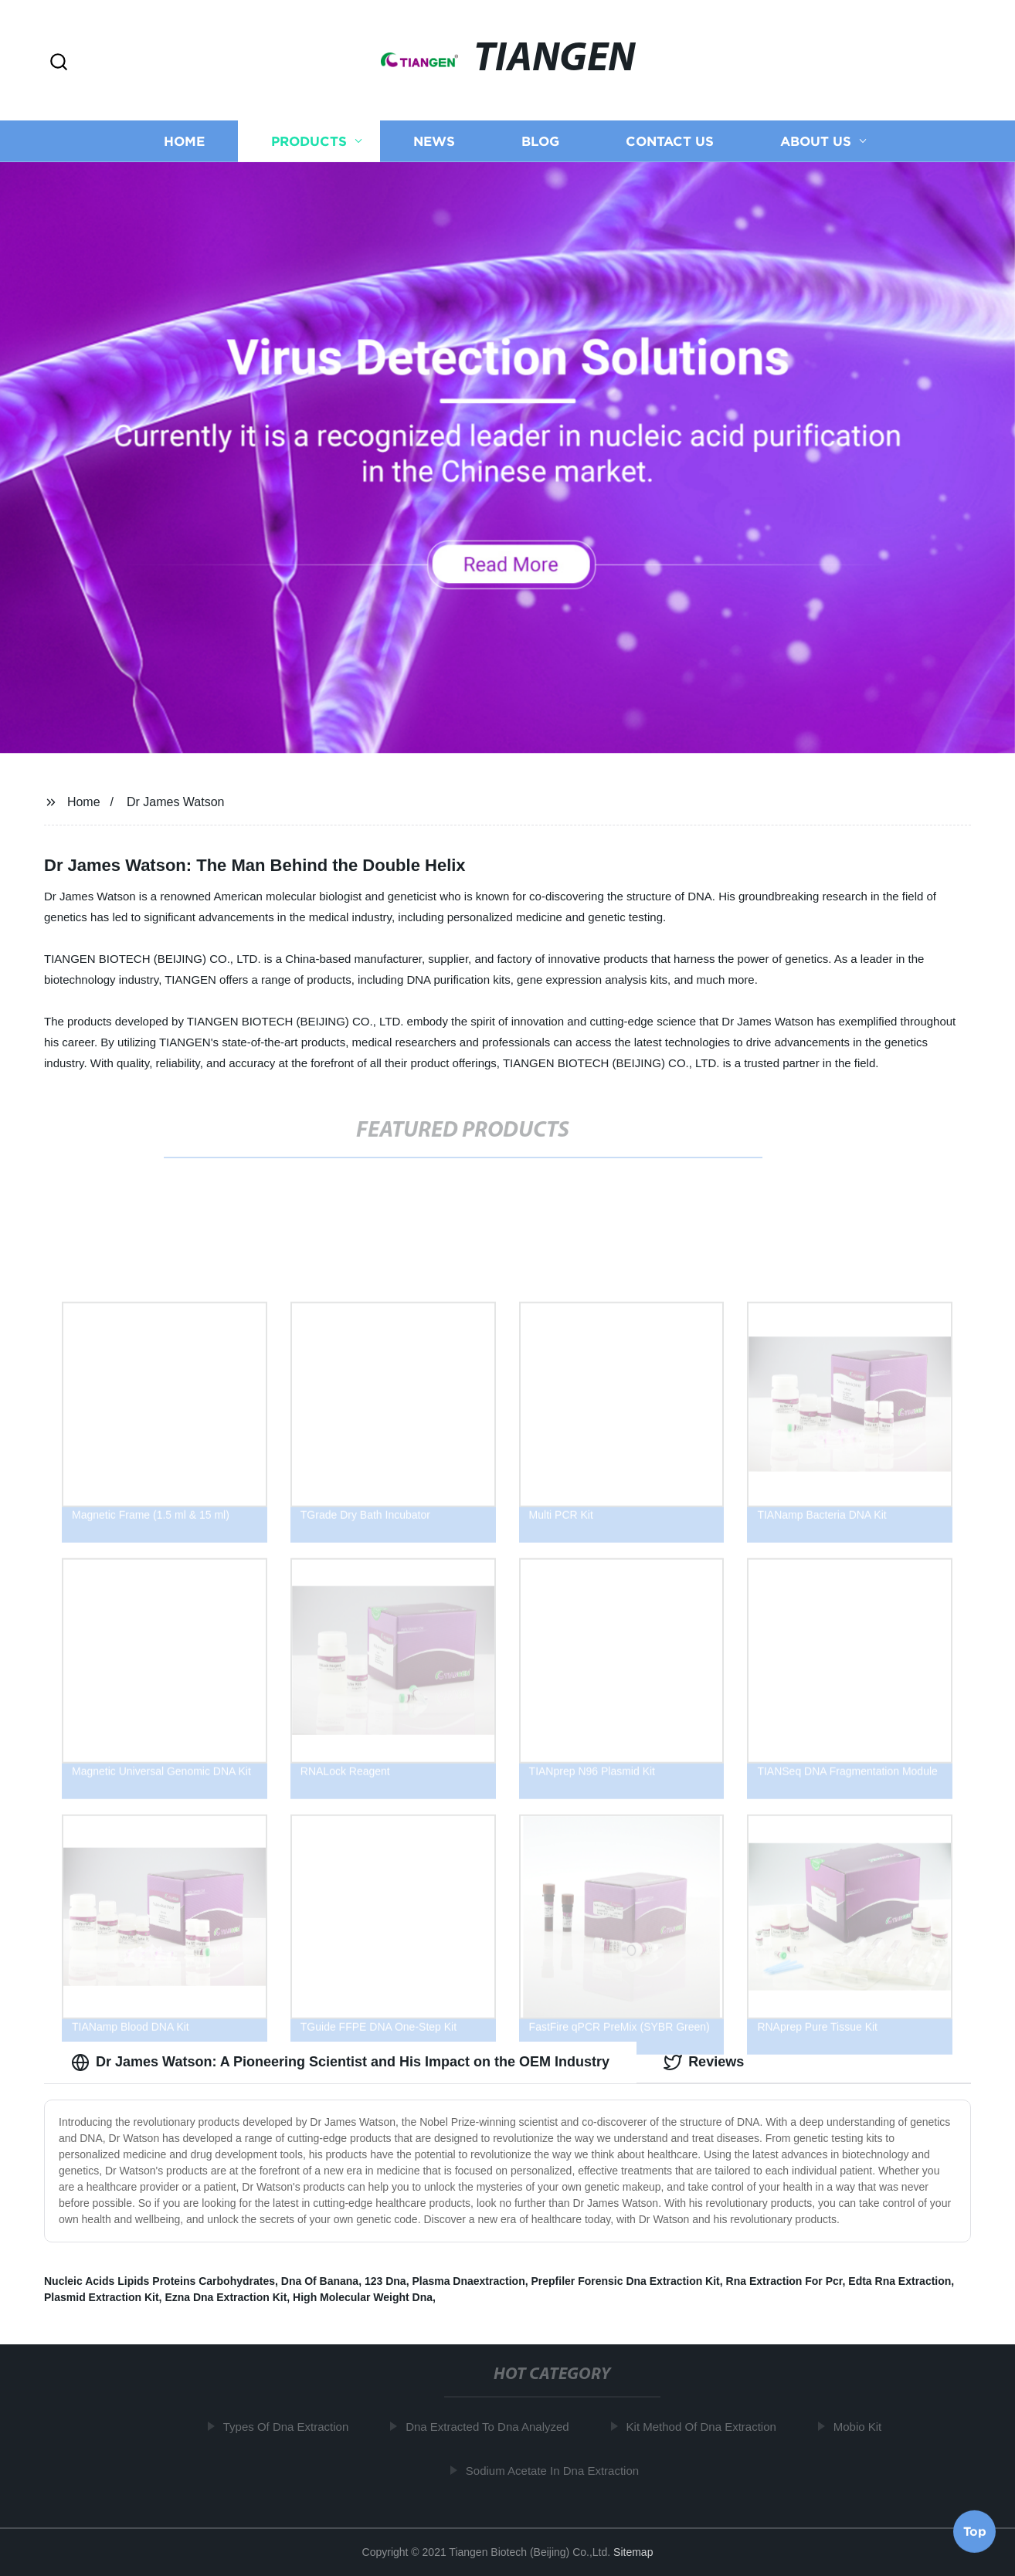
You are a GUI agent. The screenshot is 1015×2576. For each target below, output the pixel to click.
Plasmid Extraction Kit (101, 2297)
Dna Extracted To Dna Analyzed (492, 2426)
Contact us (670, 148)
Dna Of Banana (319, 2281)
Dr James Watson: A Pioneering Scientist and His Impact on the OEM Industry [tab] (340, 2062)
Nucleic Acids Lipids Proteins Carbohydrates (159, 2281)
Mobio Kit (861, 2426)
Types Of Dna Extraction (290, 2426)
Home (184, 148)
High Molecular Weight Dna (363, 2297)
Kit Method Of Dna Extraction (705, 2426)
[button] (58, 63)
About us (815, 148)
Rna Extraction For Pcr (784, 2281)
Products (309, 148)
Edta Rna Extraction (899, 2281)
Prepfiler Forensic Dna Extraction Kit (625, 2281)
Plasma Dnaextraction (468, 2281)
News (434, 148)
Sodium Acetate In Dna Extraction (556, 2470)
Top (974, 2529)
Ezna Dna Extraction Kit (226, 2297)
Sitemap (633, 2552)
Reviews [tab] (704, 2062)
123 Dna (385, 2281)
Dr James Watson (176, 801)
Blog (540, 148)
